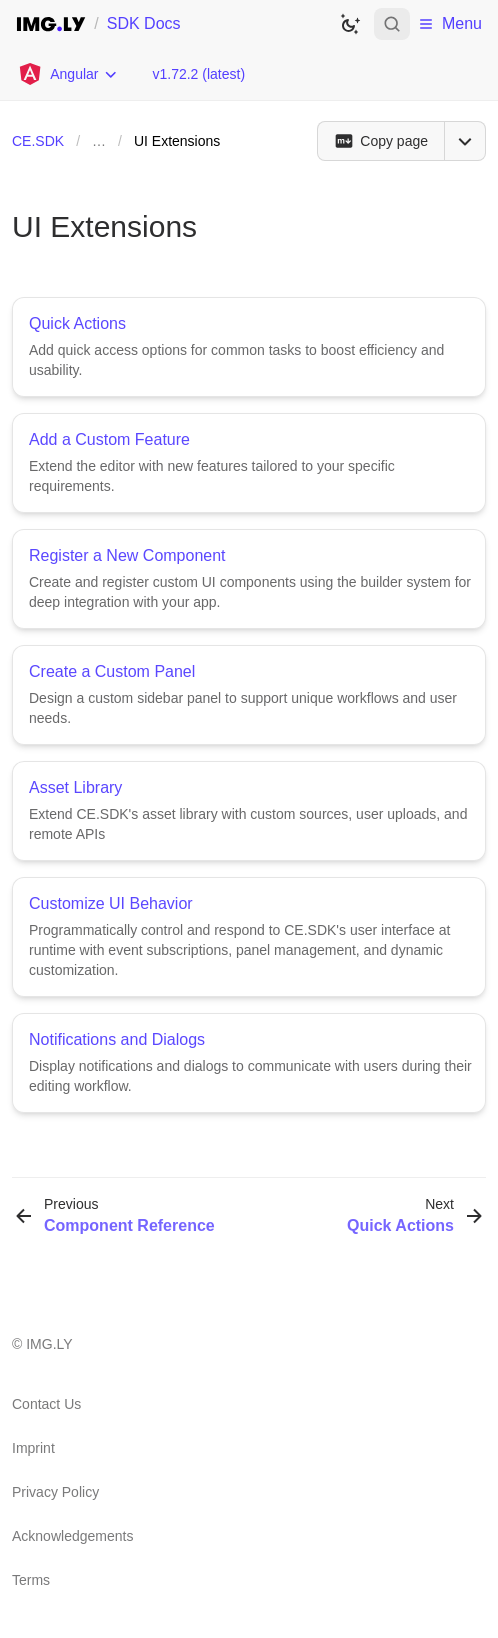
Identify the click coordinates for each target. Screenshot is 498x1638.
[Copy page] (380, 141)
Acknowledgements (72, 1536)
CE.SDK (38, 141)
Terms (31, 1580)
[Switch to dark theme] (350, 24)
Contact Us (46, 1404)
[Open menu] (465, 141)
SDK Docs (144, 23)
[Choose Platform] (68, 74)
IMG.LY (49, 1344)
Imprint (33, 1448)
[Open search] (392, 24)
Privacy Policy (55, 1492)
